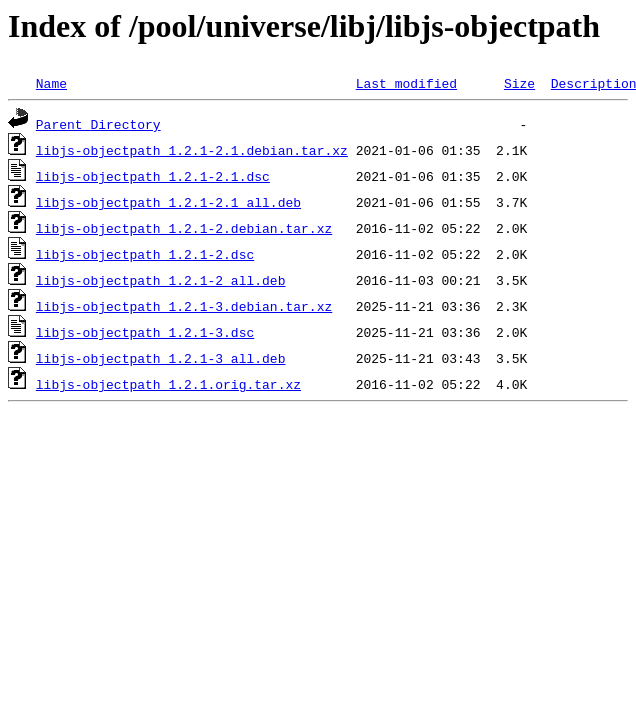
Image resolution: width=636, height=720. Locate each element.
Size (519, 83)
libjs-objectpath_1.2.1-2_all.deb (161, 280)
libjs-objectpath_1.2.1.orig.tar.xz (168, 384)
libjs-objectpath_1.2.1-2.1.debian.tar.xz (192, 150)
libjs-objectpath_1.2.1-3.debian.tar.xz (184, 306)
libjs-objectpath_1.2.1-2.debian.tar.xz (184, 228)
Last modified (406, 83)
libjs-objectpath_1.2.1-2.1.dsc (153, 176)
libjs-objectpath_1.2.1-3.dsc (145, 332)
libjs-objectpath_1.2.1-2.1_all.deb (168, 202)
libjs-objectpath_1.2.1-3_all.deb (161, 358)
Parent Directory (98, 124)
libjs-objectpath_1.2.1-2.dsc (145, 254)
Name (51, 83)
